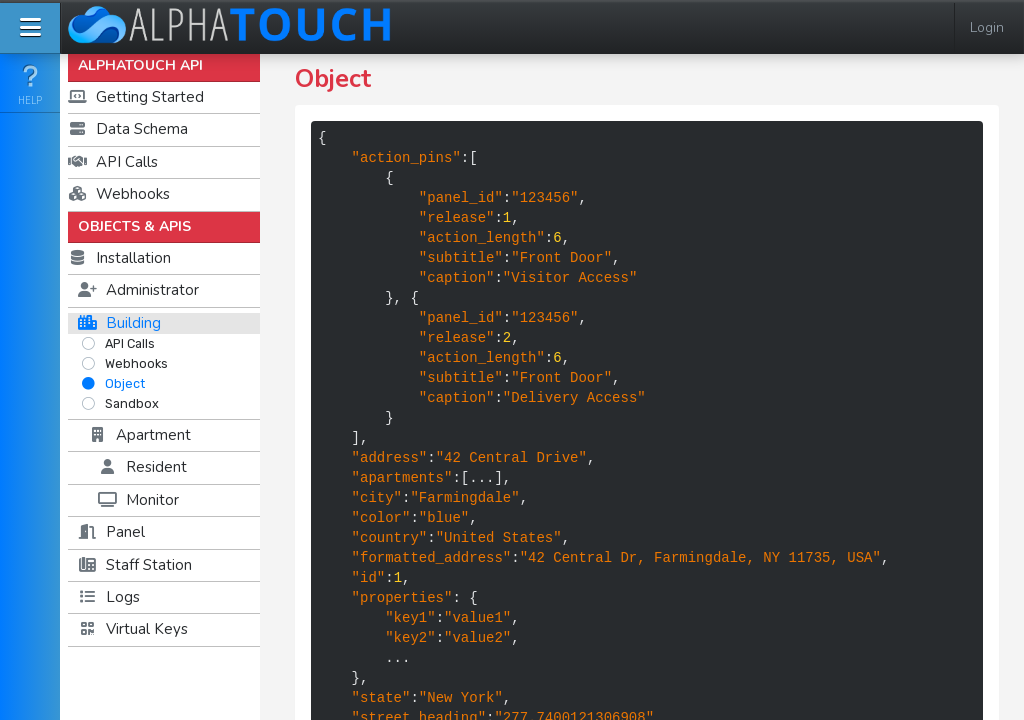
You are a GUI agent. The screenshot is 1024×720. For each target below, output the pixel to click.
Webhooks (119, 194)
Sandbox (120, 403)
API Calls (113, 162)
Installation (119, 258)
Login (987, 27)
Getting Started (136, 97)
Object (113, 383)
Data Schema (128, 129)
